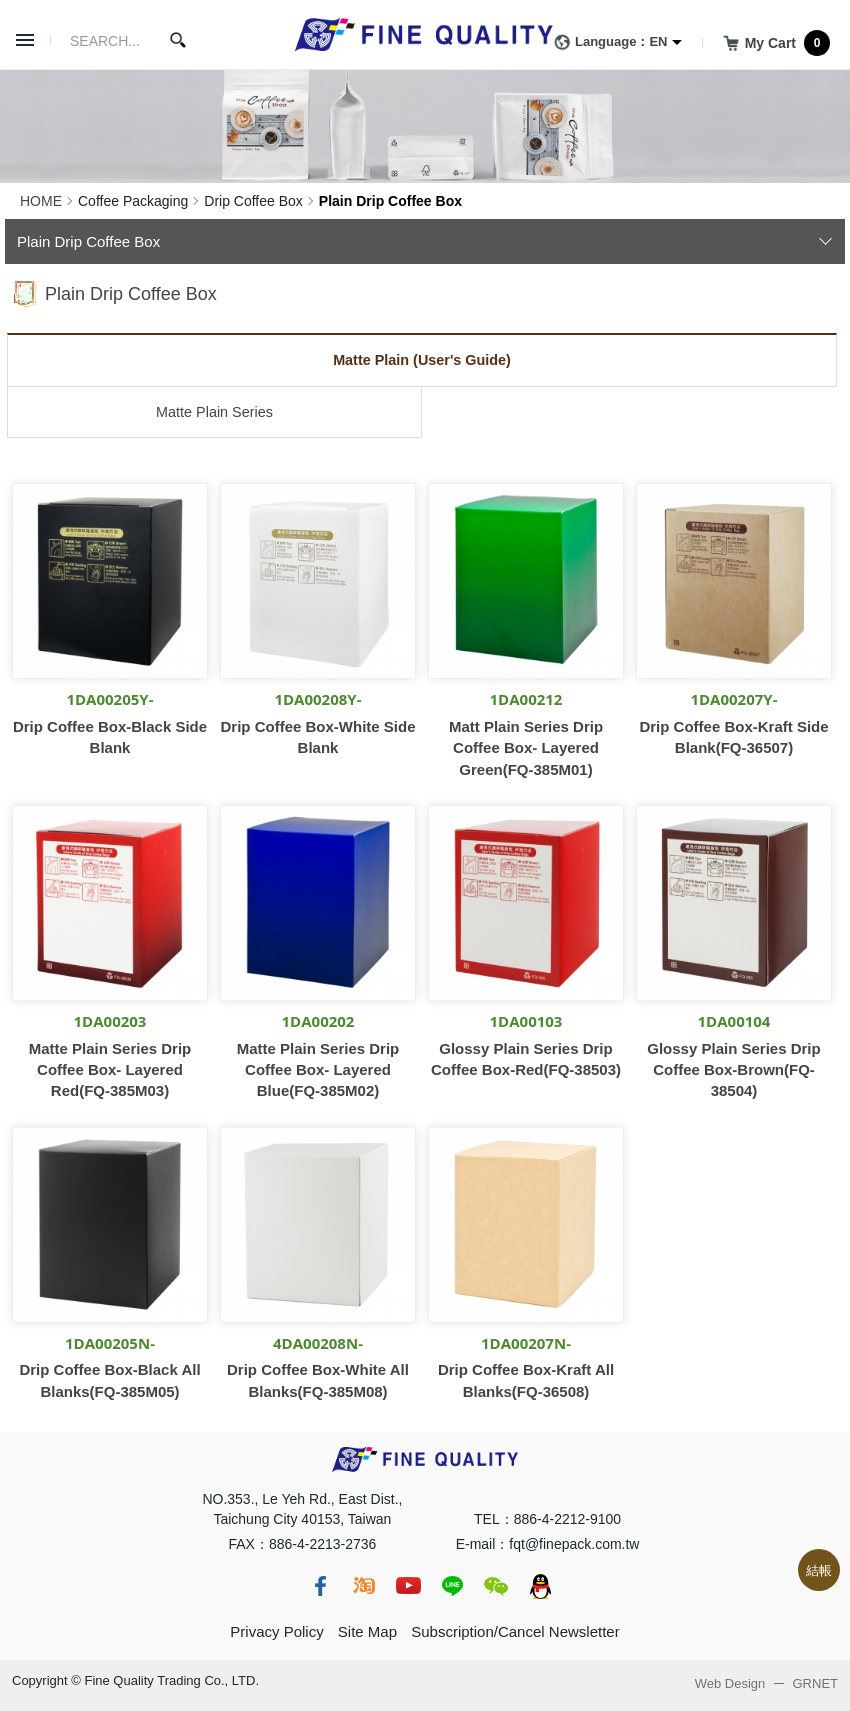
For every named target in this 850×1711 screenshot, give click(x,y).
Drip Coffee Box (253, 201)
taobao (364, 1586)
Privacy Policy (276, 1631)
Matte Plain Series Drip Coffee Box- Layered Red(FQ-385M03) (110, 1070)
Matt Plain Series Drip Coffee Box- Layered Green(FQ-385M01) (526, 748)
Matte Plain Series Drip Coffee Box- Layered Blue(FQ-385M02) (318, 1070)
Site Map (367, 1631)
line (452, 1586)
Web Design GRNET (766, 1683)
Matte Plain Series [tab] (214, 412)
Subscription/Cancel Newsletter (515, 1631)
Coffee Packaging (133, 201)
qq (540, 1586)
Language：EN (607, 43)
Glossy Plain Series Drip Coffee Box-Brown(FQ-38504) (733, 1070)
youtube (408, 1586)
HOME (41, 201)
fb (320, 1586)
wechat (496, 1586)
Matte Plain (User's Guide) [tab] (422, 360)
